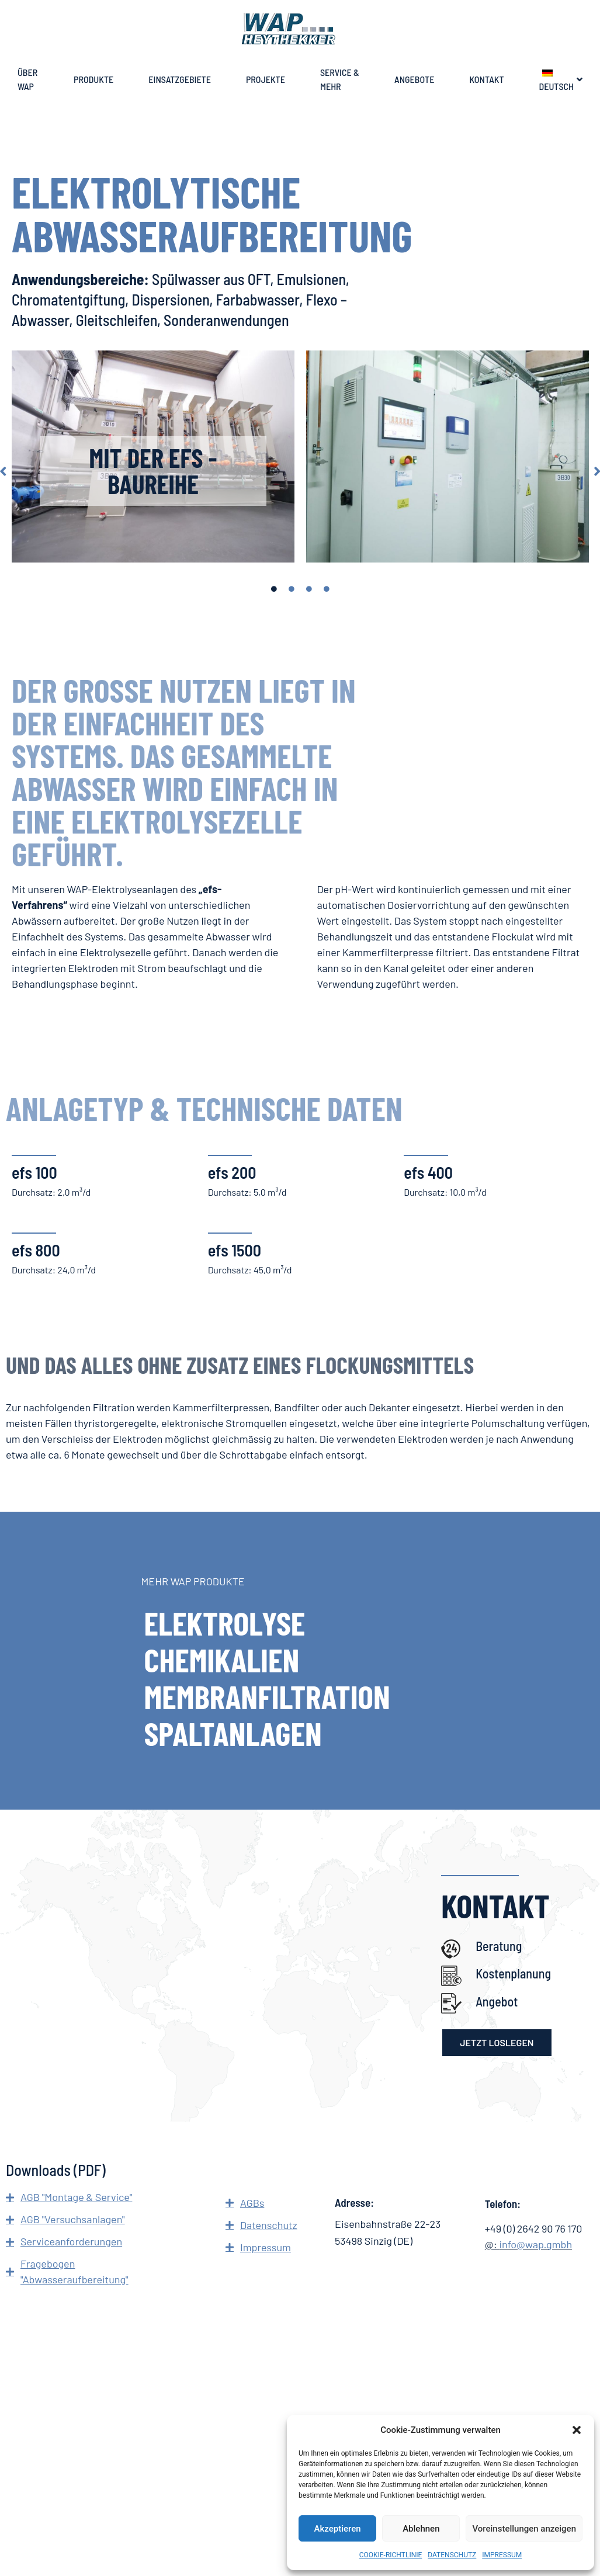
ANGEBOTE (415, 79)
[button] (576, 2430)
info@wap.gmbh (535, 2244)
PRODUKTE (94, 79)
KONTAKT (487, 79)
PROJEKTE (265, 79)
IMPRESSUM (502, 2555)
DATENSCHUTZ (452, 2555)
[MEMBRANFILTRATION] (300, 1696)
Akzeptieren (337, 2528)
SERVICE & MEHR (339, 79)
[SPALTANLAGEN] (300, 1733)
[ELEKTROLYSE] (300, 1622)
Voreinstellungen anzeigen (524, 2528)
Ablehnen (421, 2528)
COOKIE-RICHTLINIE (390, 2555)
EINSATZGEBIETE (180, 79)
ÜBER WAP (27, 79)
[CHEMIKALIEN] (300, 1659)
